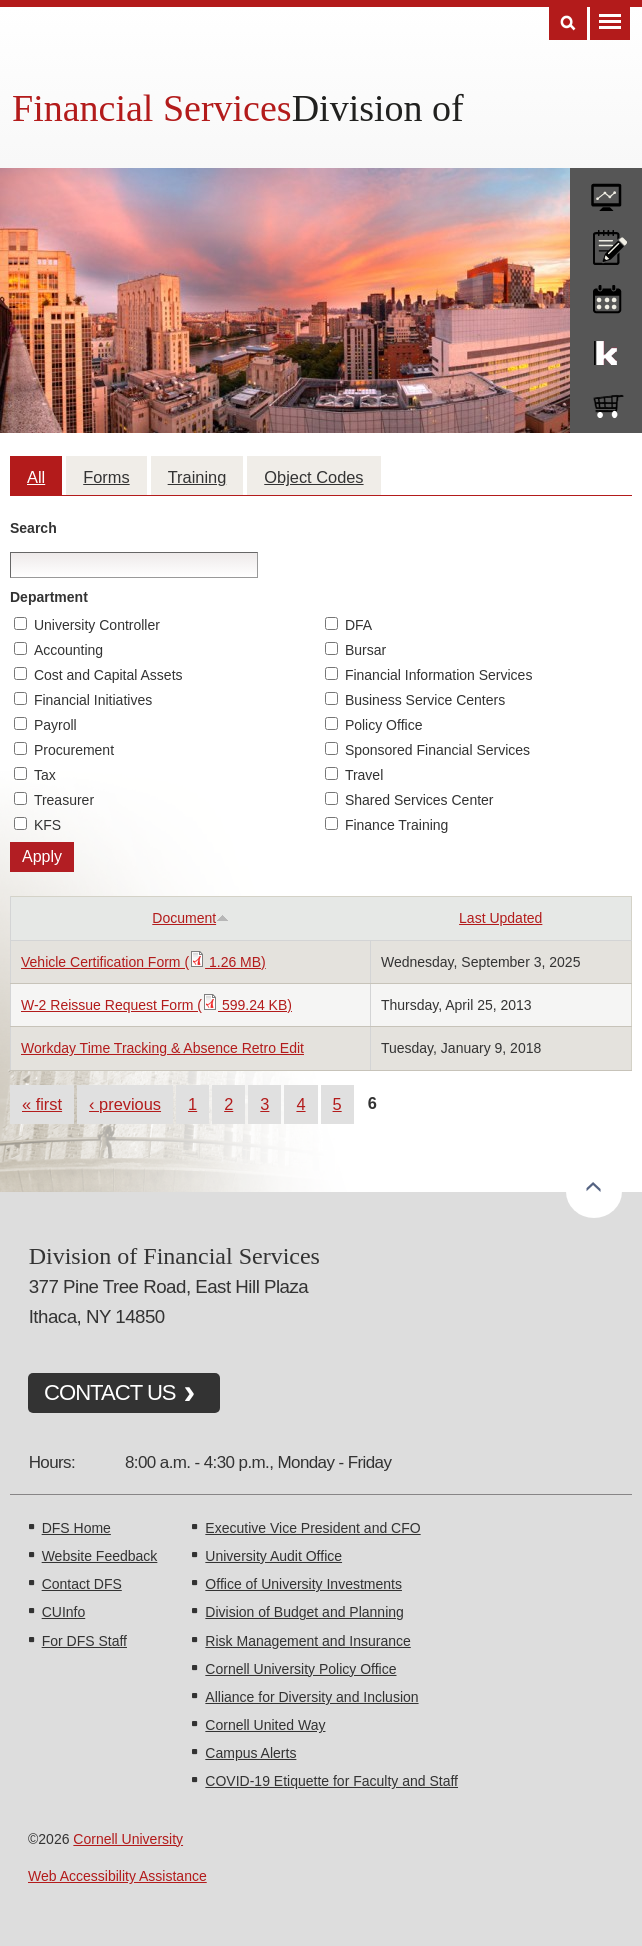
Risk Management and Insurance (307, 1641)
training (606, 296)
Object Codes (313, 477)
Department (49, 597)
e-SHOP (606, 402)
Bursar (365, 650)
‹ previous (125, 1104)
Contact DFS (82, 1584)
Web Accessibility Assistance (117, 1876)
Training (197, 477)
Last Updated (500, 918)
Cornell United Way (265, 1725)
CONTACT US (110, 1392)
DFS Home (76, 1528)
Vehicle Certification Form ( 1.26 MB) (143, 962)
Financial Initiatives (93, 700)
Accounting (68, 650)
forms (606, 190)
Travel (364, 775)
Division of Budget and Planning (304, 1612)
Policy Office (384, 725)
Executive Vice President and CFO (312, 1528)
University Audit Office (273, 1556)
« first (42, 1104)
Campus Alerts (250, 1753)
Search (33, 528)
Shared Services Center (419, 800)
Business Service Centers (425, 700)
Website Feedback (100, 1556)
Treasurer (64, 800)
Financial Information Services (439, 675)
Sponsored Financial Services (437, 750)
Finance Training (397, 825)
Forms (106, 477)
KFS (47, 825)
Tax (45, 775)
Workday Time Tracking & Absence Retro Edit (162, 1048)
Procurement (74, 750)
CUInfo (64, 1612)
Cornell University (128, 1839)
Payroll (55, 725)
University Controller (97, 625)
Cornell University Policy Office (300, 1669)
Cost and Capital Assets (108, 675)
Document (190, 918)
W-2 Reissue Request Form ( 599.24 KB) (156, 1005)
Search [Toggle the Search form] (568, 23)
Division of (378, 108)
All (36, 477)
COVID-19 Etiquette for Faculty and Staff (331, 1781)
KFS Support (606, 349)
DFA (358, 625)
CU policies (606, 243)
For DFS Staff (84, 1641)
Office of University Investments (303, 1584)
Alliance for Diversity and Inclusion (311, 1697)
